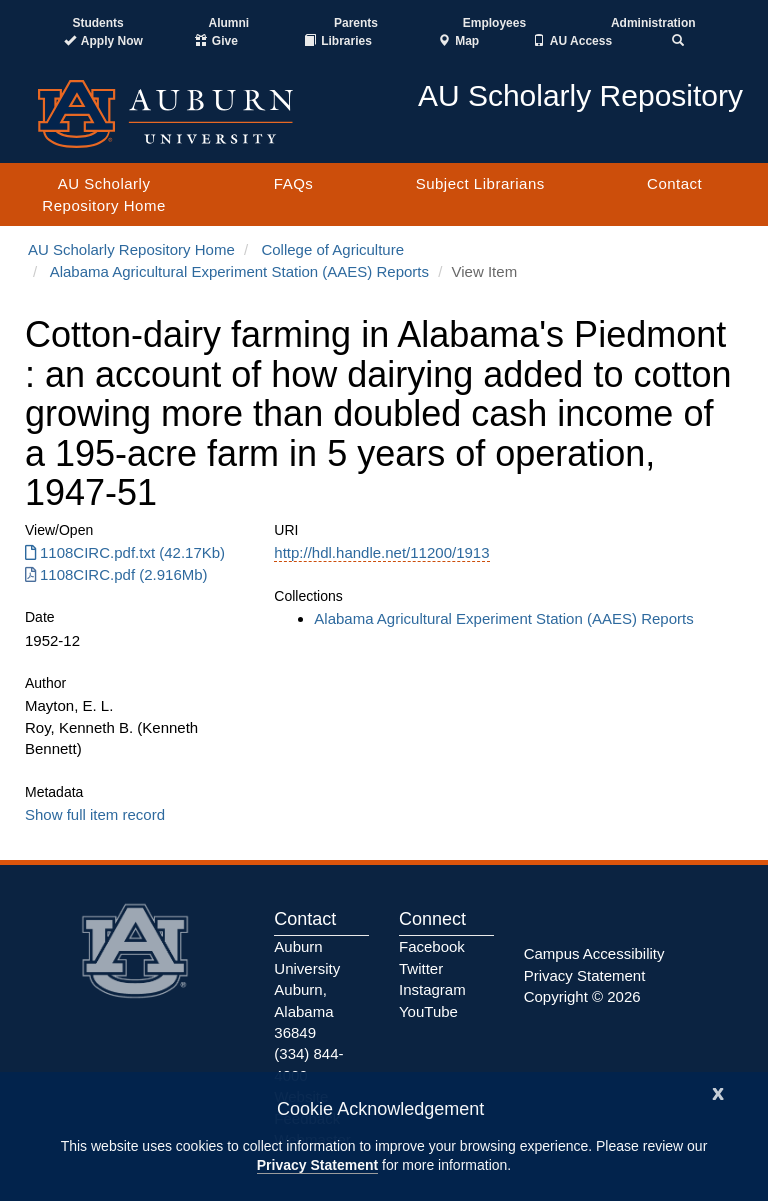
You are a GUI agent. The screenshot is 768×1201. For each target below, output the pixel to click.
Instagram (432, 989)
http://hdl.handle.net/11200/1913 (381, 552)
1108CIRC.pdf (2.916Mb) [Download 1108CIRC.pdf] (116, 574)
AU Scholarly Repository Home (103, 194)
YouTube (428, 1011)
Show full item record (95, 814)
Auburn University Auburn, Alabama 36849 (307, 989)
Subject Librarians (480, 183)
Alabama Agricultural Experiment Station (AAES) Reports (239, 271)
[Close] (718, 1091)
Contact (674, 183)
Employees (494, 23)
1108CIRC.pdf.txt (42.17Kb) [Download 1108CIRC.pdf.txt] (125, 552)
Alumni (229, 23)
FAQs (294, 183)
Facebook (432, 946)
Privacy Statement (317, 1165)
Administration (653, 23)
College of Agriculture (332, 249)
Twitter (421, 968)
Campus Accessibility (594, 953)
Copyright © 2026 (582, 996)
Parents (356, 23)
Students (97, 23)
